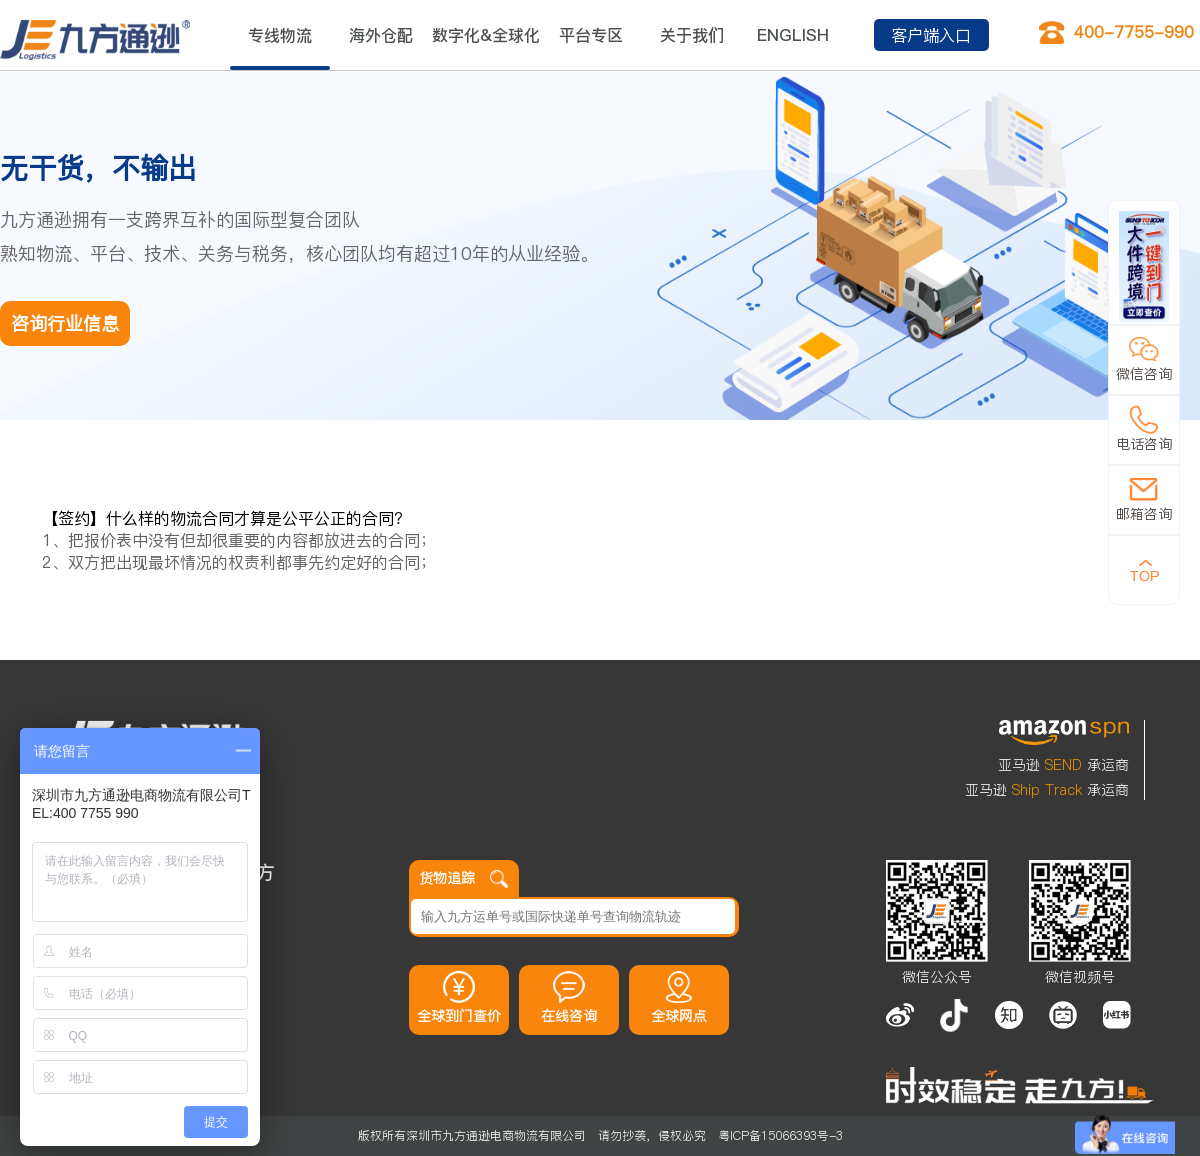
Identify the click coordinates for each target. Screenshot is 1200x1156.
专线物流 (280, 35)
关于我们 (692, 35)
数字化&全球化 (486, 35)
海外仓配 (381, 35)
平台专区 (591, 35)
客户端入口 (931, 35)
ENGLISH (793, 35)
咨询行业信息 (65, 323)
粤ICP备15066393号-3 (780, 1135)
